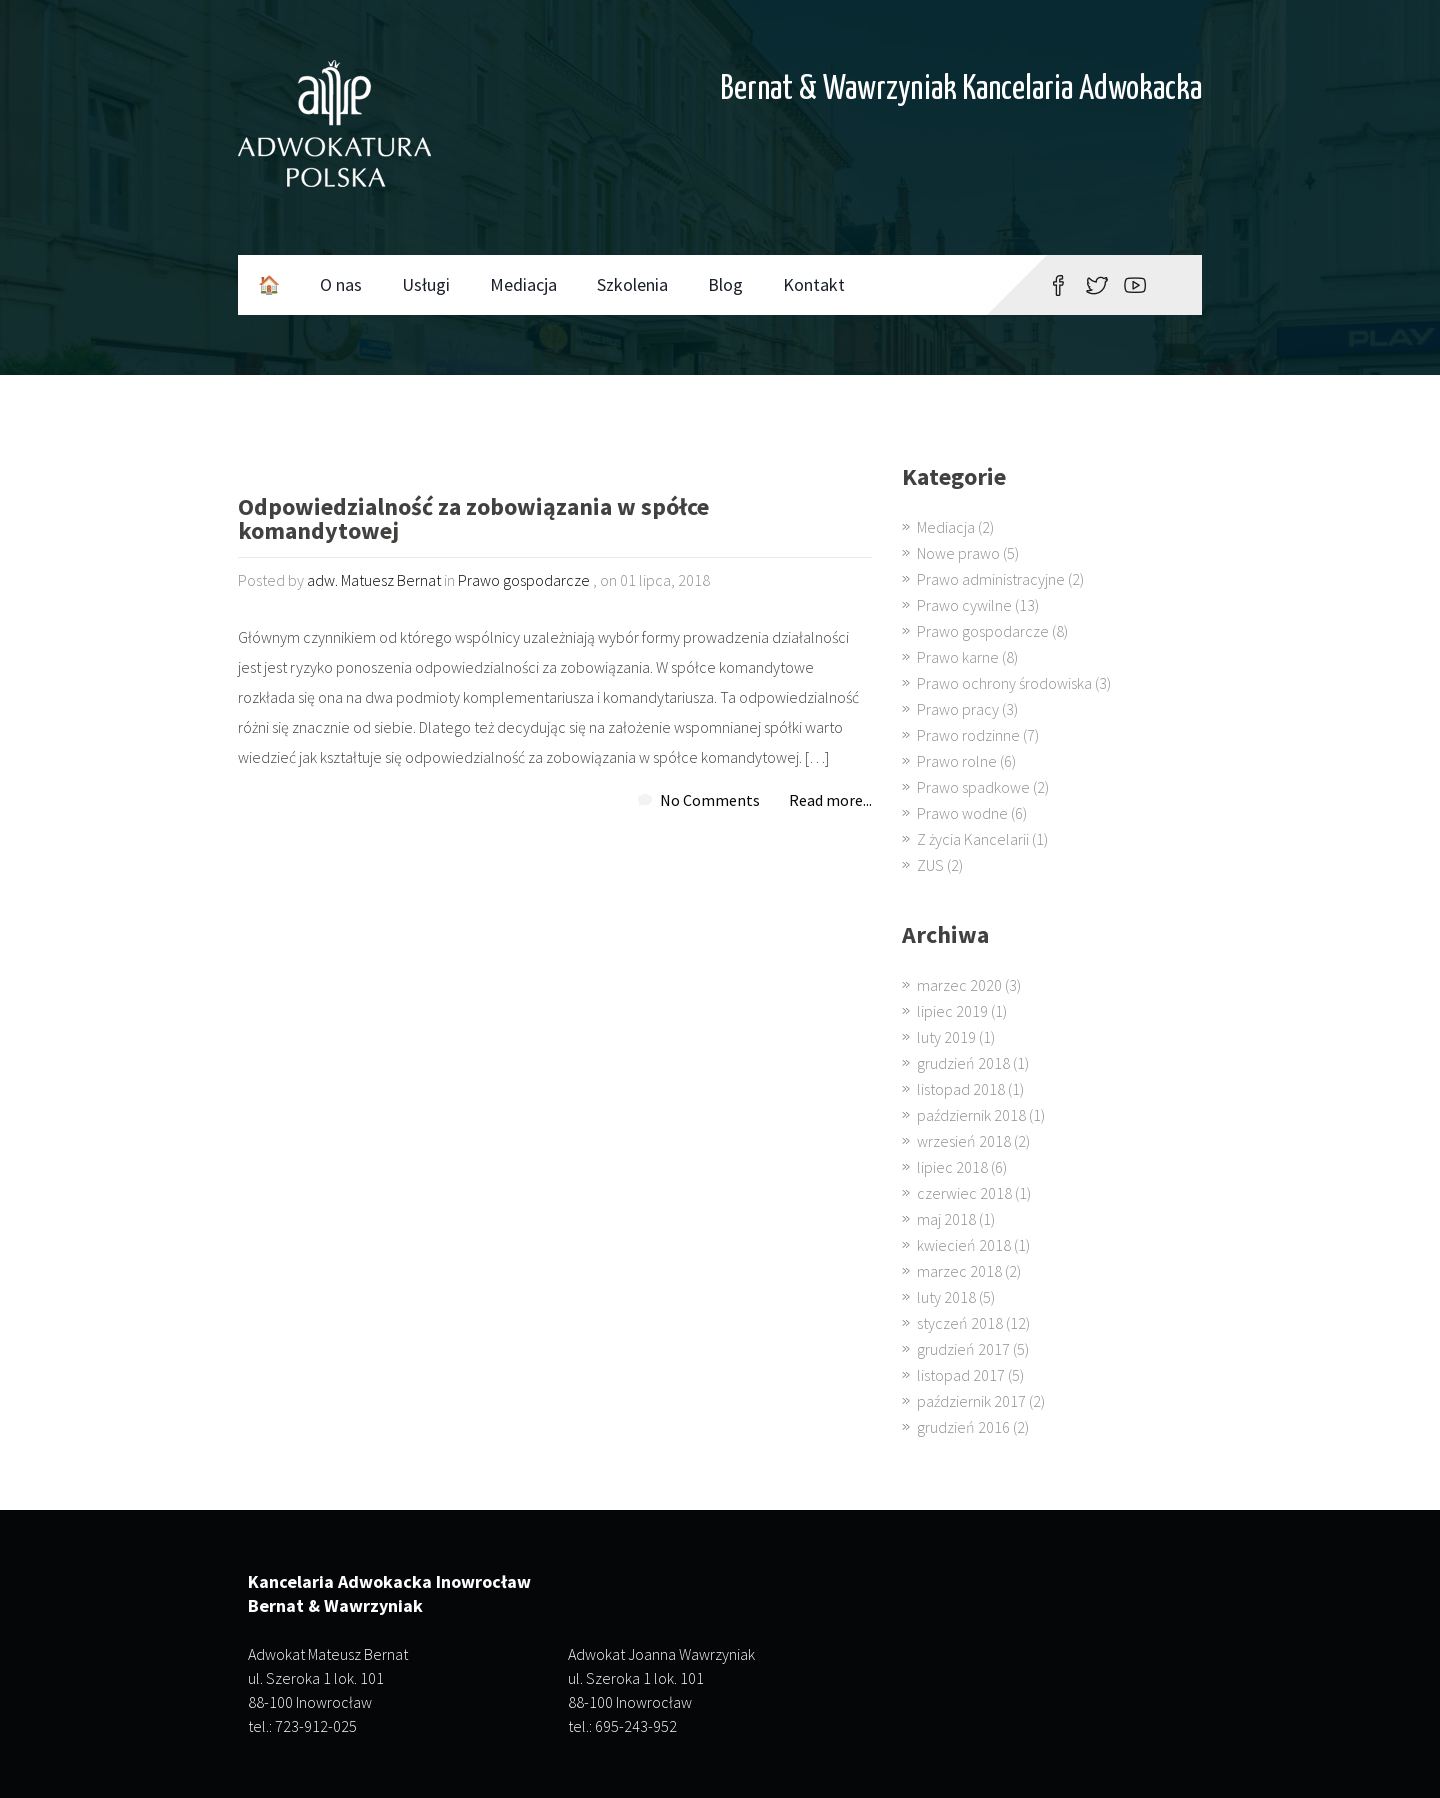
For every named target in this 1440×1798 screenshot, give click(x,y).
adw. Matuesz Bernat (374, 580)
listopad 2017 (961, 1375)
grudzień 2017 (963, 1349)
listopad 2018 (961, 1089)
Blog (725, 284)
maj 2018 (946, 1219)
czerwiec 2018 (964, 1193)
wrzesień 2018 (964, 1141)
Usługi (426, 284)
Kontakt (814, 284)
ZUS (930, 865)
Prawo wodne (962, 813)
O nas (341, 284)
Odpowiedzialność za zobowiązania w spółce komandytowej (473, 520)
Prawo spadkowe (973, 787)
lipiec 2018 (952, 1167)
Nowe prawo (958, 553)
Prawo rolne (957, 761)
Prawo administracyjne (991, 579)
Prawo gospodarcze (524, 580)
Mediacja (523, 284)
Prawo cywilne (964, 605)
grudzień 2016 (963, 1427)
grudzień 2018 (963, 1063)
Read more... (830, 800)
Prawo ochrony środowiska (1004, 683)
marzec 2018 (959, 1271)
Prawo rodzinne (968, 735)
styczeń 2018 (960, 1323)
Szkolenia (632, 284)
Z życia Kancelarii (973, 839)
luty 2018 (946, 1297)
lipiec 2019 (952, 1011)
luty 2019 (946, 1037)
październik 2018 (971, 1115)
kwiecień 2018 (964, 1245)
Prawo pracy (958, 709)
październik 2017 (971, 1401)
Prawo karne (958, 657)
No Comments (710, 800)
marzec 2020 (959, 985)
